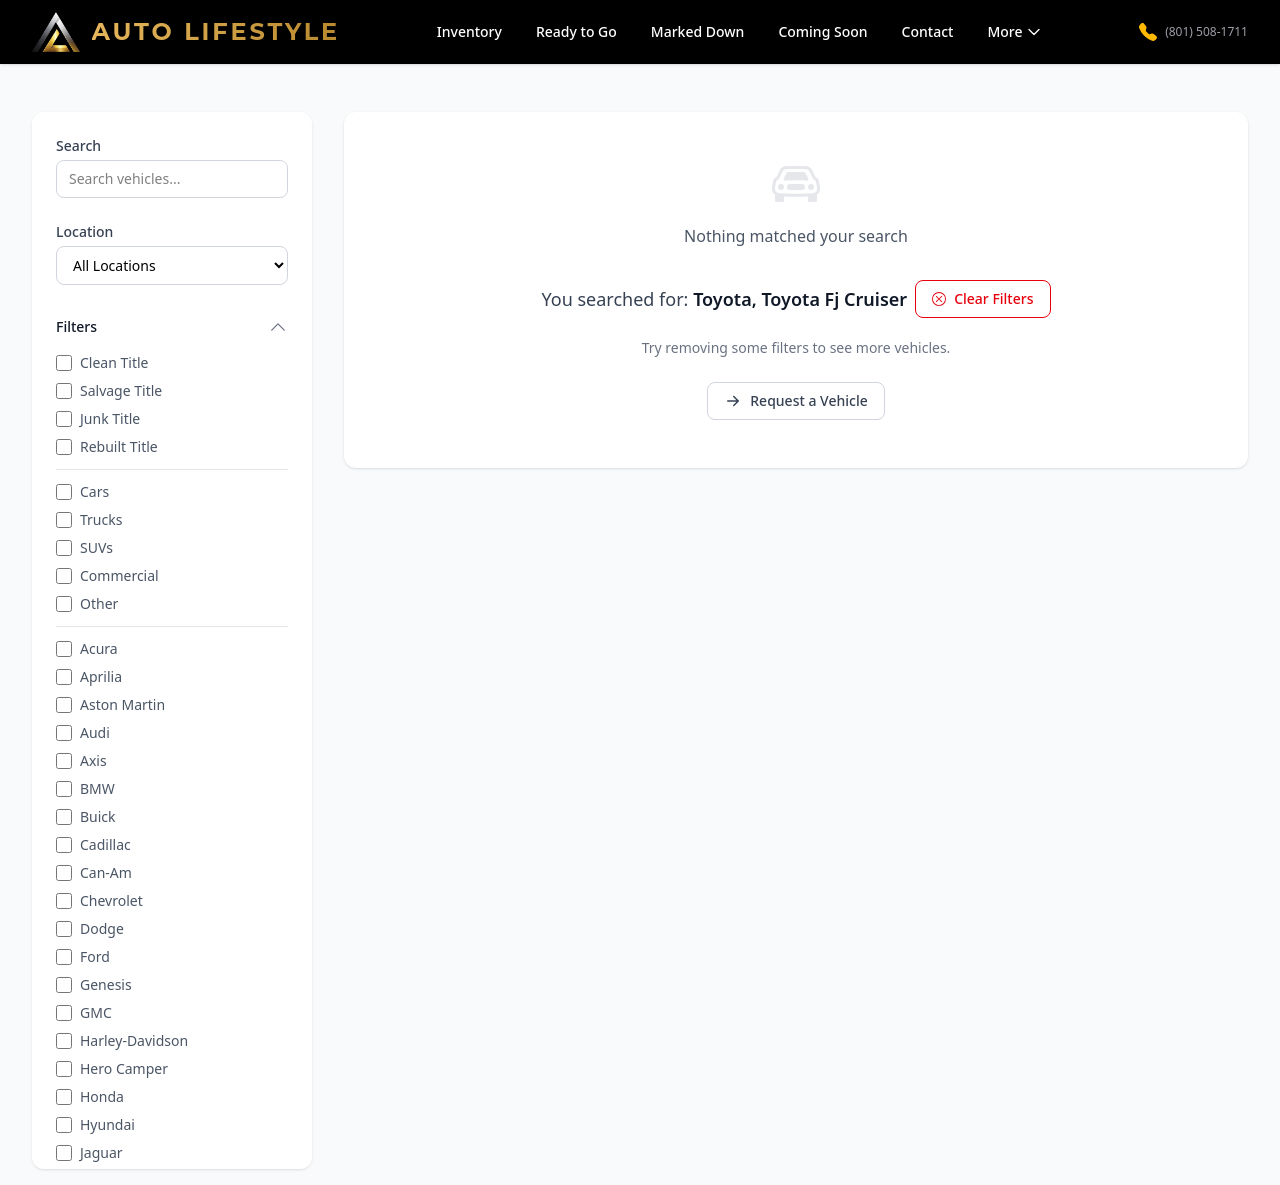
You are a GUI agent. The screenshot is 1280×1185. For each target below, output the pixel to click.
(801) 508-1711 (1193, 32)
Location (84, 231)
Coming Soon (822, 31)
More (1014, 31)
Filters (172, 327)
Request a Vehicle (795, 400)
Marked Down (698, 31)
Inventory (469, 31)
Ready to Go (576, 31)
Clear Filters (982, 298)
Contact (928, 31)
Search (78, 145)
